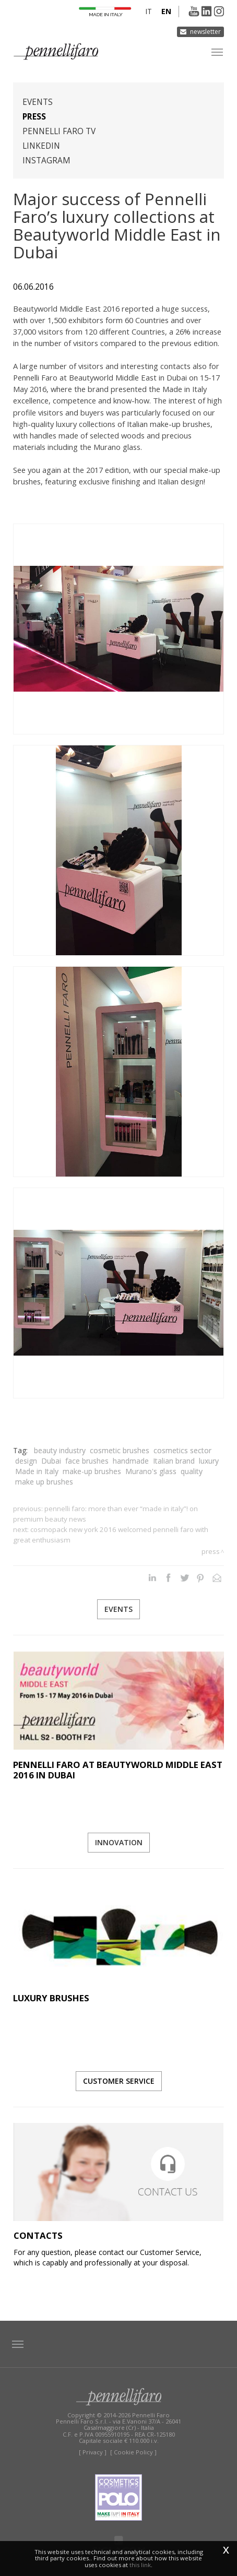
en (166, 11)
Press (34, 116)
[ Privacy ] (92, 2452)
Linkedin (41, 145)
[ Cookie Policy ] (133, 2452)
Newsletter (205, 31)
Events (37, 102)
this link (140, 2565)
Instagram (46, 160)
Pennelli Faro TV (59, 131)
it (148, 11)
